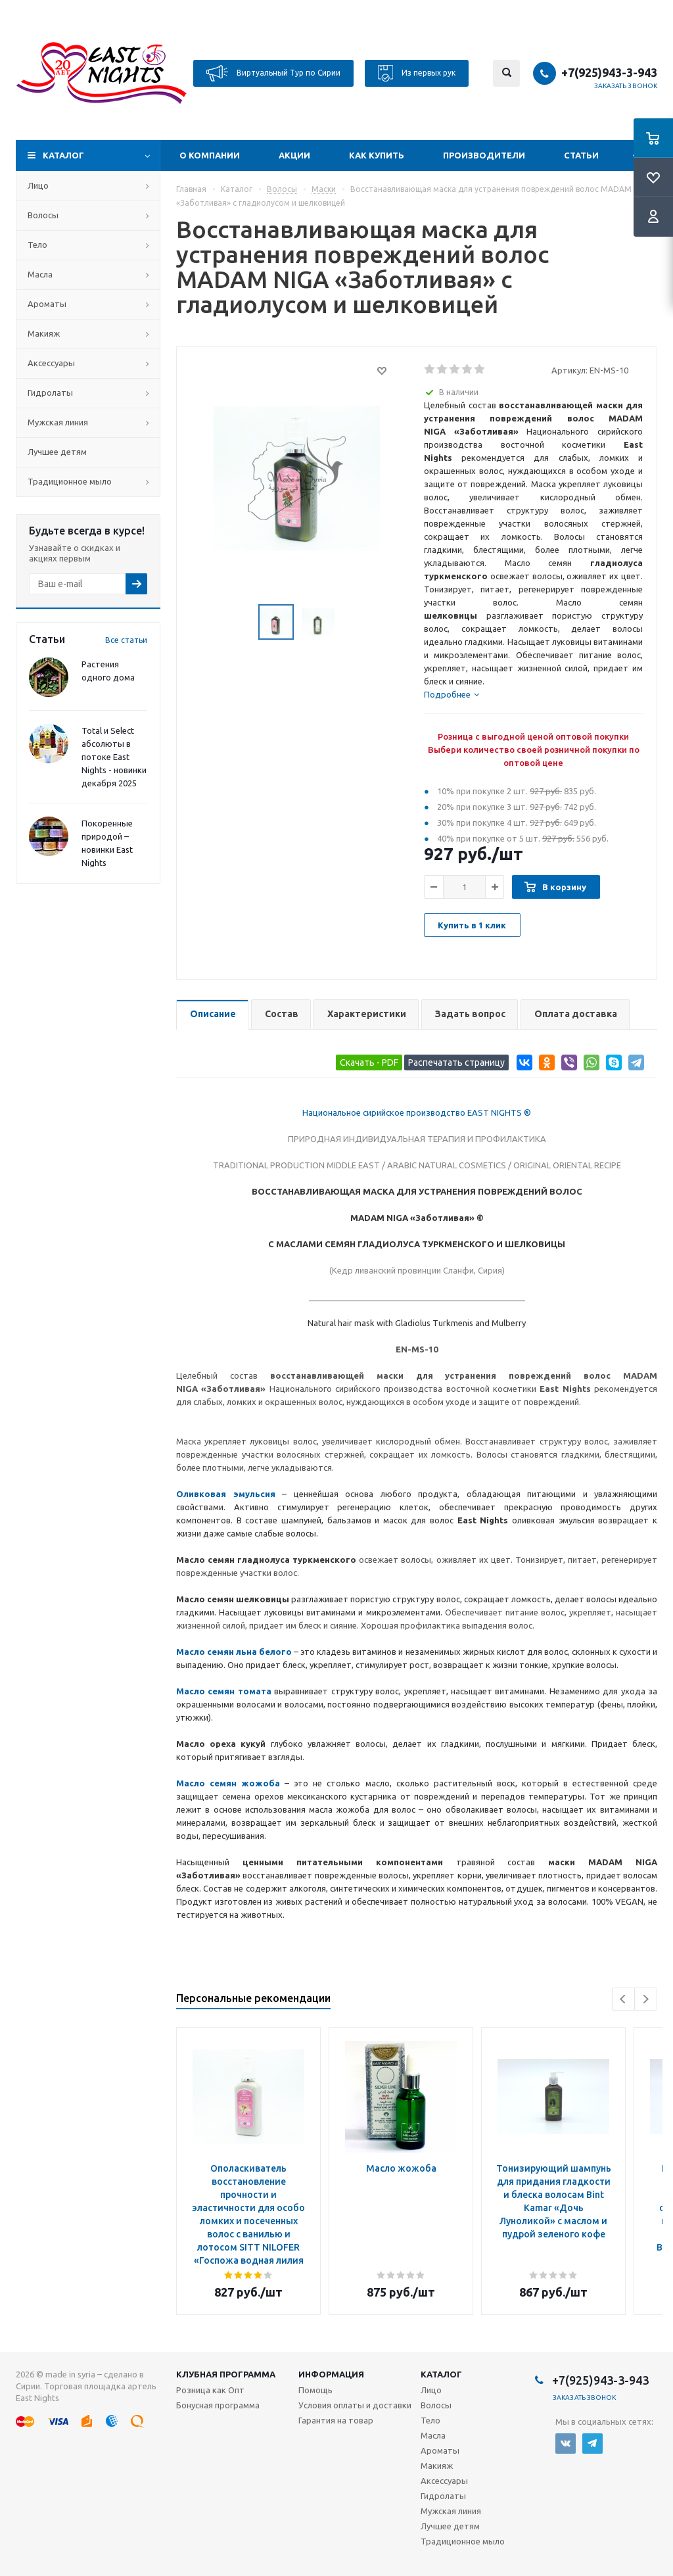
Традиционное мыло (70, 481)
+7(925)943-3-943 (609, 72)
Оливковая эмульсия (225, 1493)
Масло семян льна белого (234, 1651)
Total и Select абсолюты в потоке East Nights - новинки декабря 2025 (114, 757)
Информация (331, 2374)
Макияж (44, 333)
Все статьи (126, 640)
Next (646, 1999)
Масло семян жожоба (228, 1783)
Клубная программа (225, 2374)
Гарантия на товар (335, 2420)
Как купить (376, 155)
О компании (209, 155)
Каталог (63, 155)
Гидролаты (50, 392)
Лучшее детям (57, 451)
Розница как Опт (210, 2390)
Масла (40, 274)
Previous (623, 1999)
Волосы (43, 215)
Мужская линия (58, 422)
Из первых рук (416, 73)
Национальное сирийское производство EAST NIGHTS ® (416, 1112)
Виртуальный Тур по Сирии (273, 73)
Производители (484, 155)
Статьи (581, 155)
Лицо (38, 185)
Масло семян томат (221, 1691)
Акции (294, 155)
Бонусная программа (218, 2405)
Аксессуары (51, 363)
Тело (37, 244)
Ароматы (47, 303)
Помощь (315, 2390)
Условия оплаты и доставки (354, 2405)
